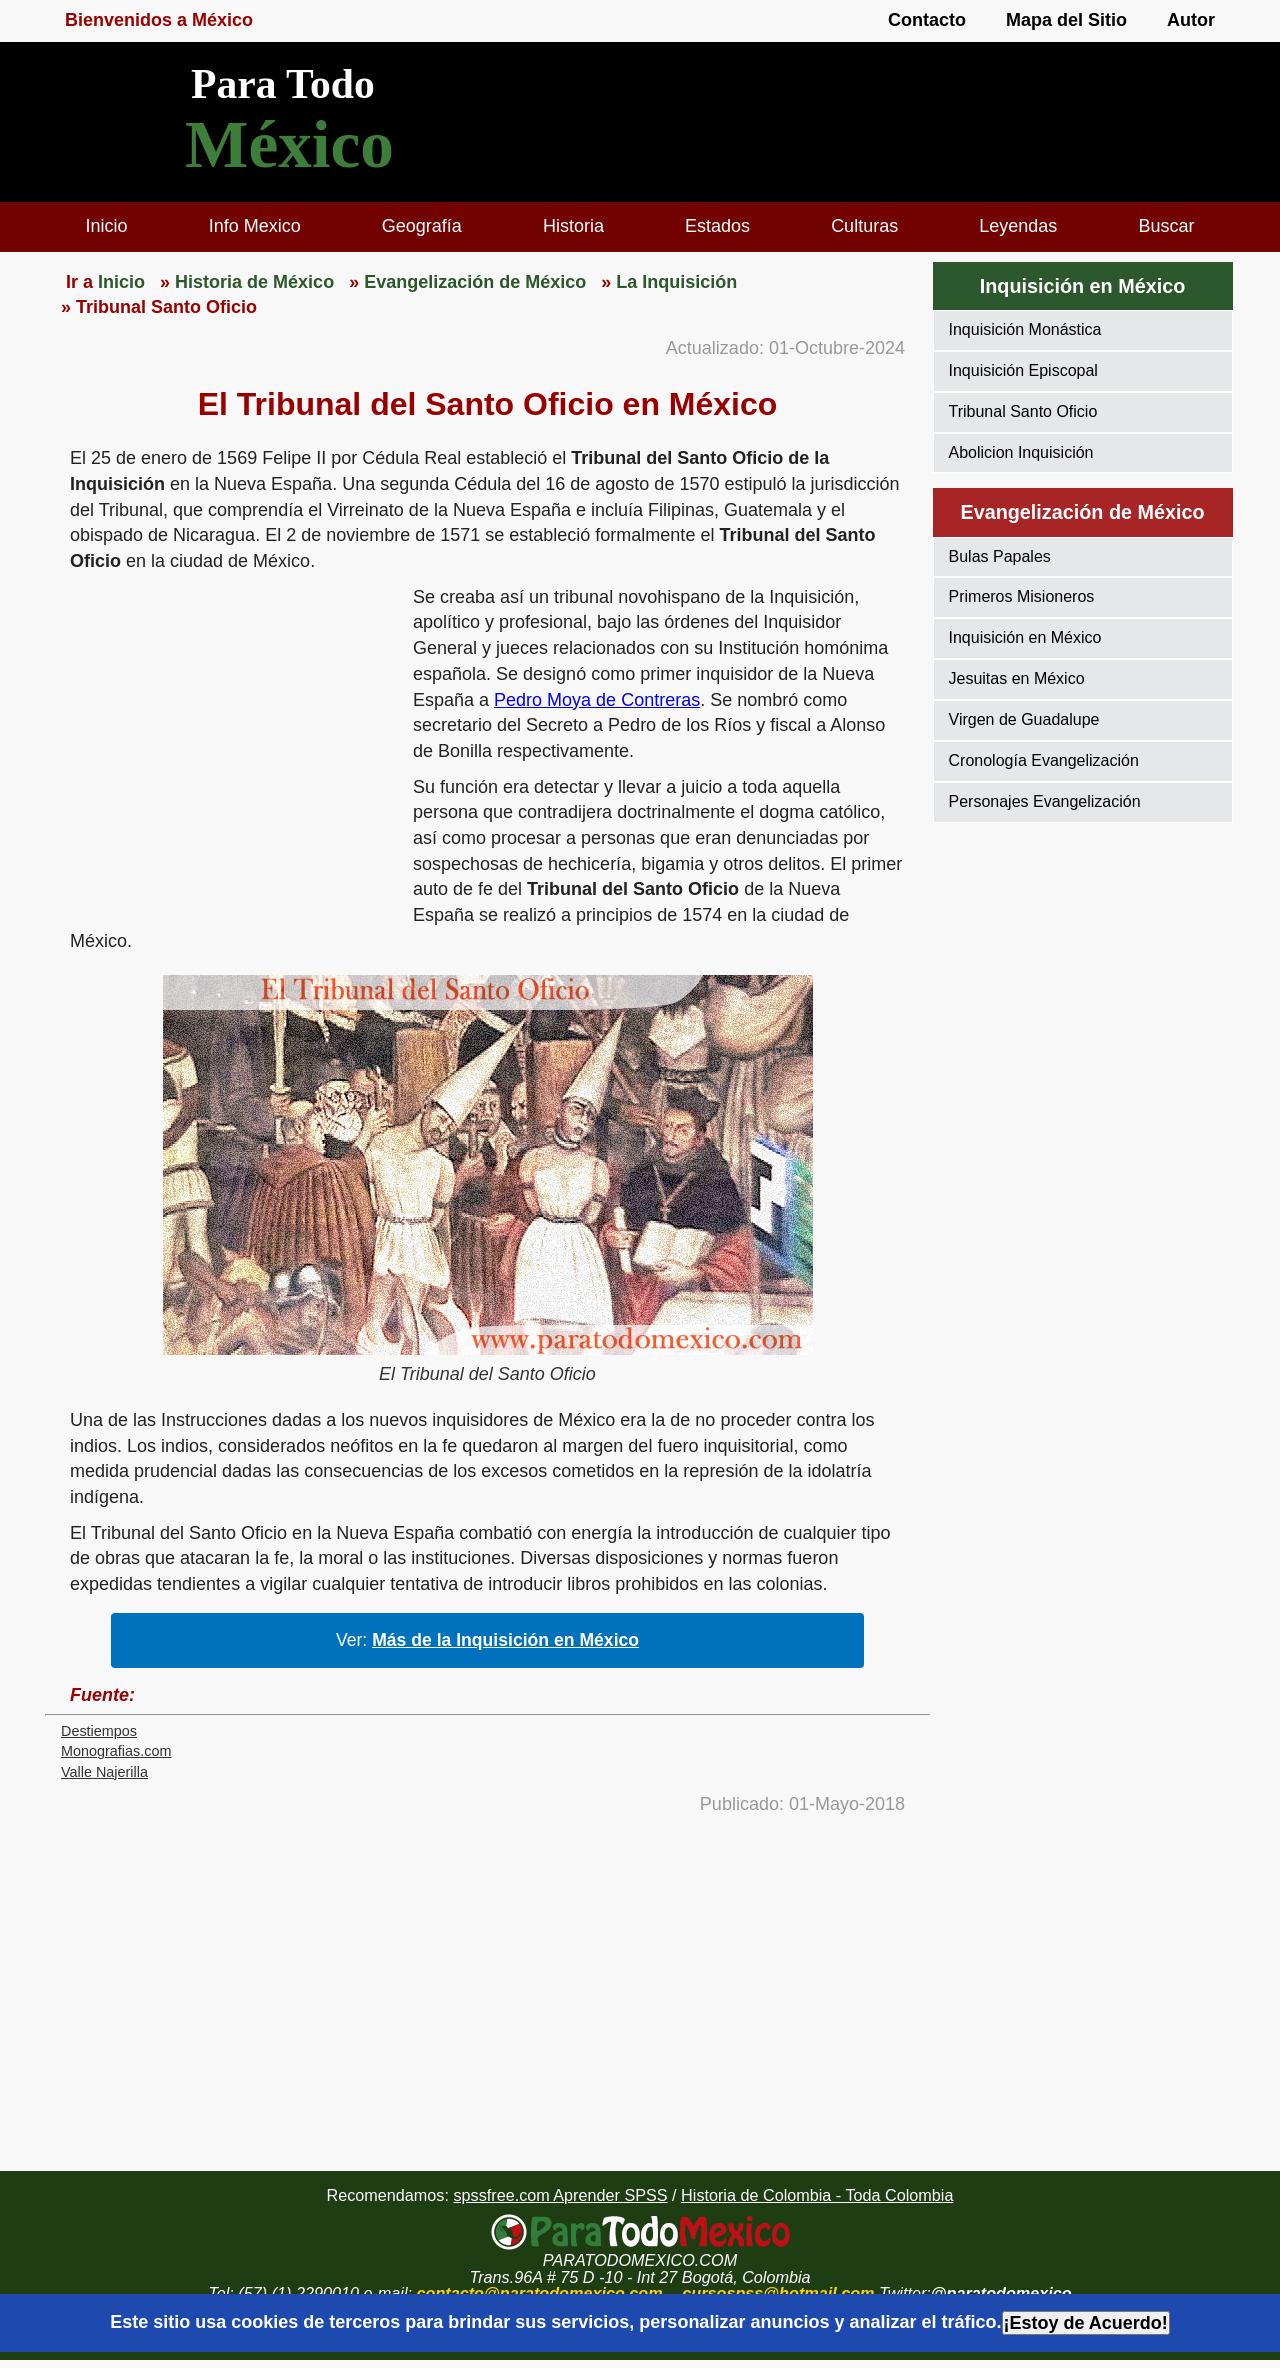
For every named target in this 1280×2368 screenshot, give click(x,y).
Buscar (1166, 226)
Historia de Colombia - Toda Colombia (817, 2195)
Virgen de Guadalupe (1024, 719)
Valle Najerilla (104, 1772)
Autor (1191, 20)
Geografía (422, 226)
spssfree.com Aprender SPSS (560, 2195)
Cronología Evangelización (1044, 760)
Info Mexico (255, 226)
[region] (229, 740)
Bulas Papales (1000, 556)
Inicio (107, 226)
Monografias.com (116, 1751)
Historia (573, 226)
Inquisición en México (1025, 637)
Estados (717, 226)
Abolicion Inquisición (1021, 452)
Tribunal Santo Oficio (1023, 411)
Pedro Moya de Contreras (597, 700)
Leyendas (1018, 226)
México (289, 144)
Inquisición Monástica (1025, 329)
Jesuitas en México (1017, 678)
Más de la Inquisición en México (505, 1640)
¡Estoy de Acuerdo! (1086, 2323)
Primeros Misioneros (1022, 596)
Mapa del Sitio (1066, 20)
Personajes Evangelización (1045, 801)
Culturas (864, 226)
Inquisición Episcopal (1023, 370)
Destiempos (99, 1731)
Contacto (927, 20)
